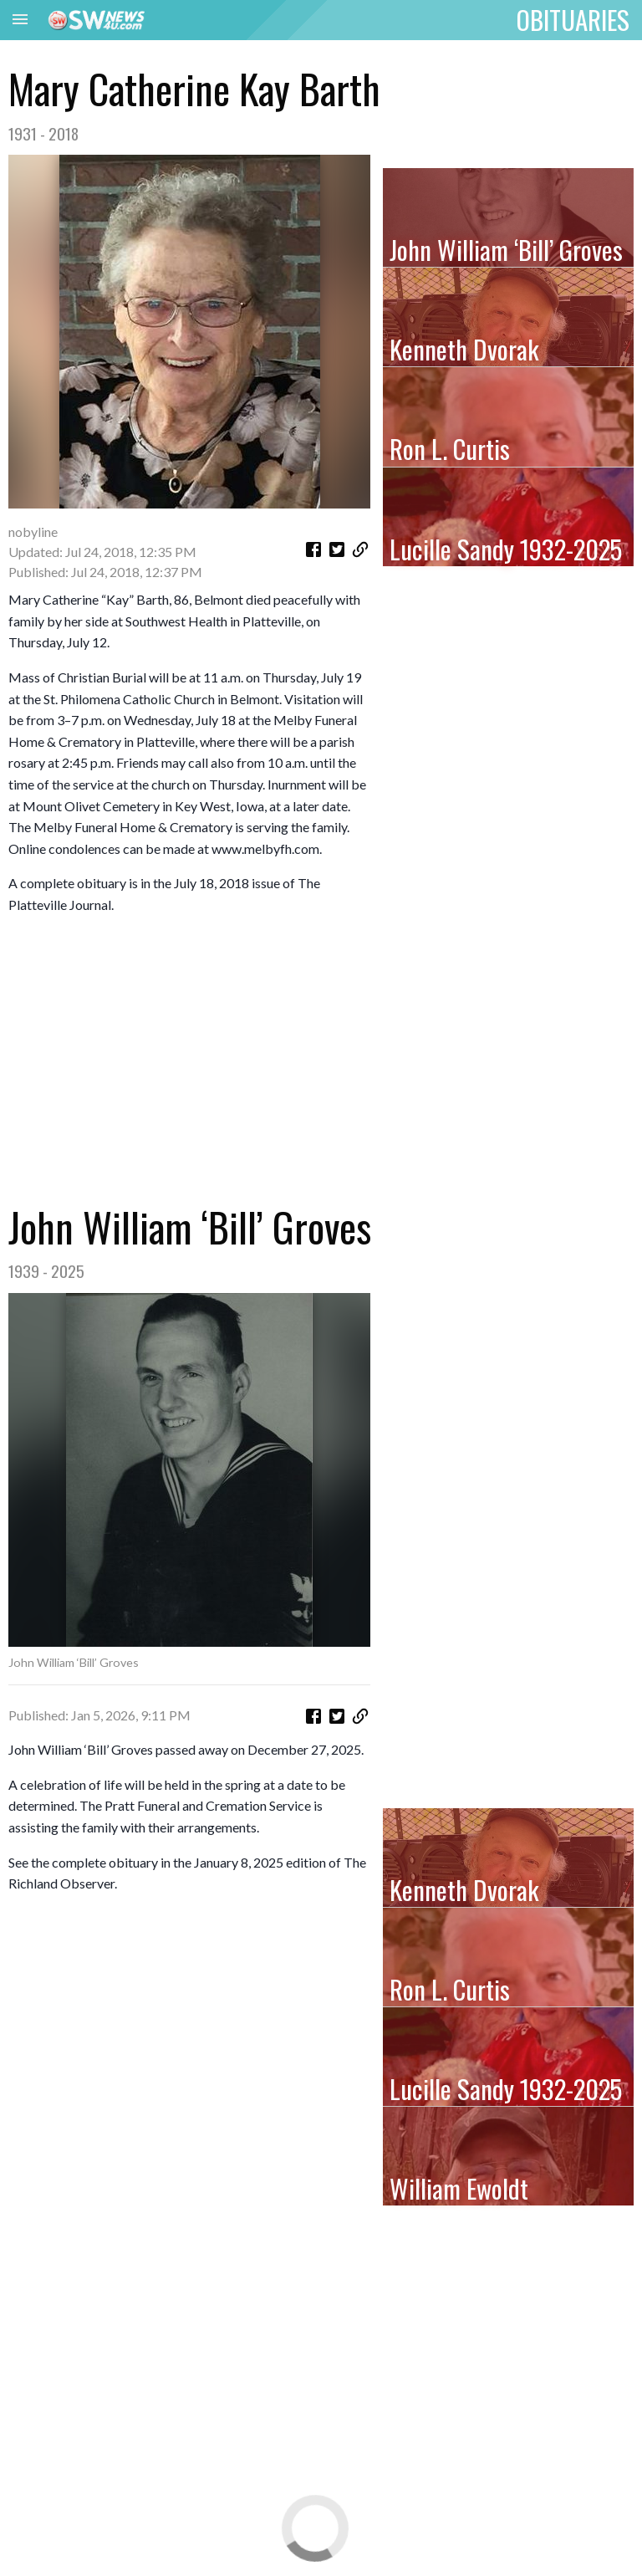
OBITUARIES (573, 19)
